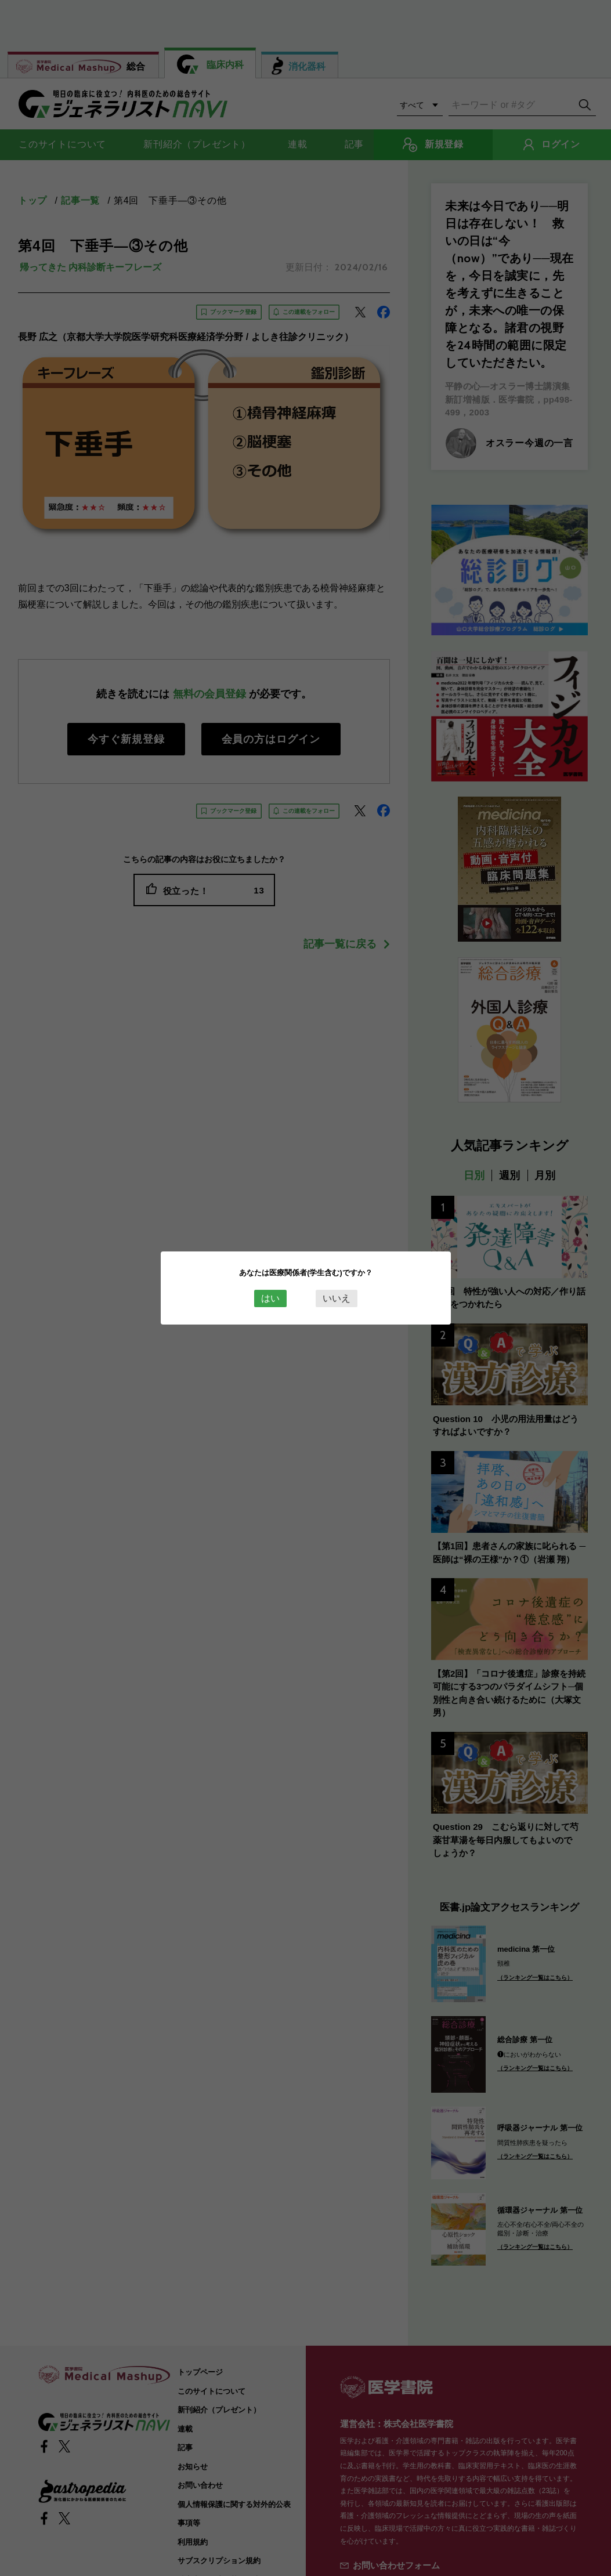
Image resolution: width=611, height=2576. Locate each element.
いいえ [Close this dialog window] (336, 1298)
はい (270, 1298)
